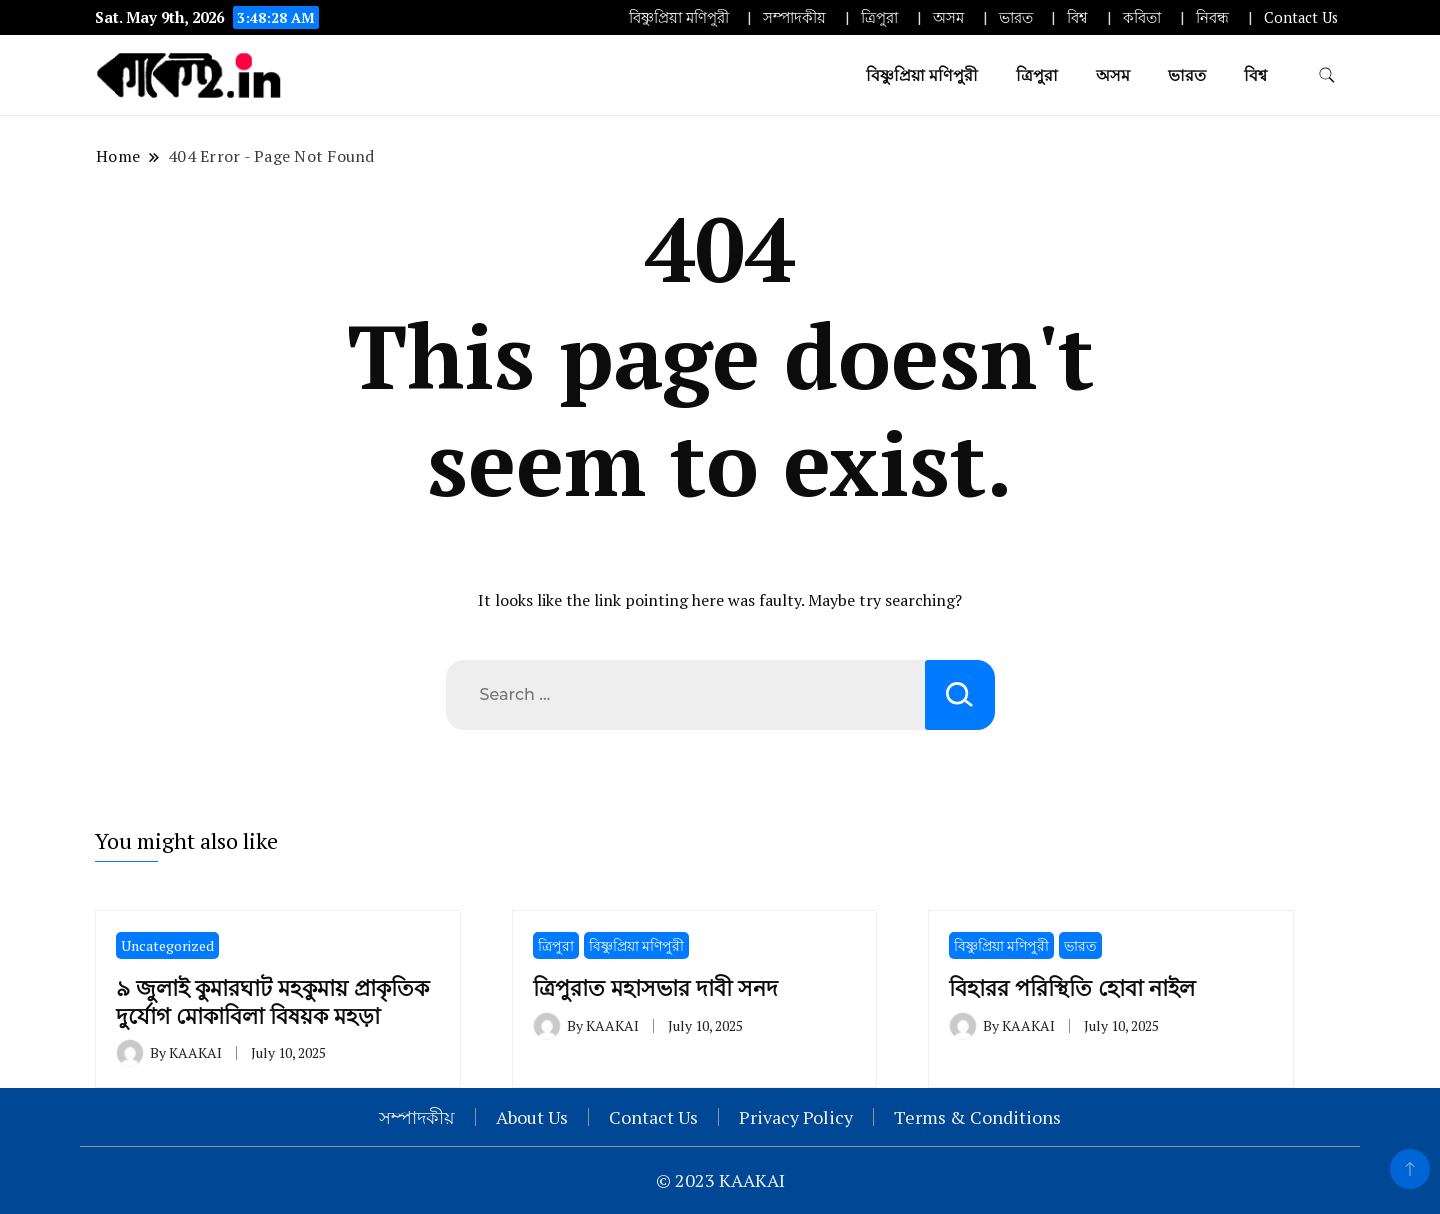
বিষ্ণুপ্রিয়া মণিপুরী (679, 17)
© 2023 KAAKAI (720, 1180)
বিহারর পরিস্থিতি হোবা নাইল (1072, 987)
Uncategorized (167, 945)
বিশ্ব (1077, 17)
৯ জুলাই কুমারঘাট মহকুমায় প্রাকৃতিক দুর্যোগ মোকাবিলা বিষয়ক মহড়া (272, 1001)
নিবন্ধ (1212, 17)
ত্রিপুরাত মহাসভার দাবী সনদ (655, 987)
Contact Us (1301, 17)
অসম (948, 17)
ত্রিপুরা (879, 17)
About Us (532, 1117)
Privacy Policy (796, 1117)
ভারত (1016, 17)
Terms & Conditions (977, 1117)
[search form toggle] (1327, 75)
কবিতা (1142, 17)
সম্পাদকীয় (794, 17)
